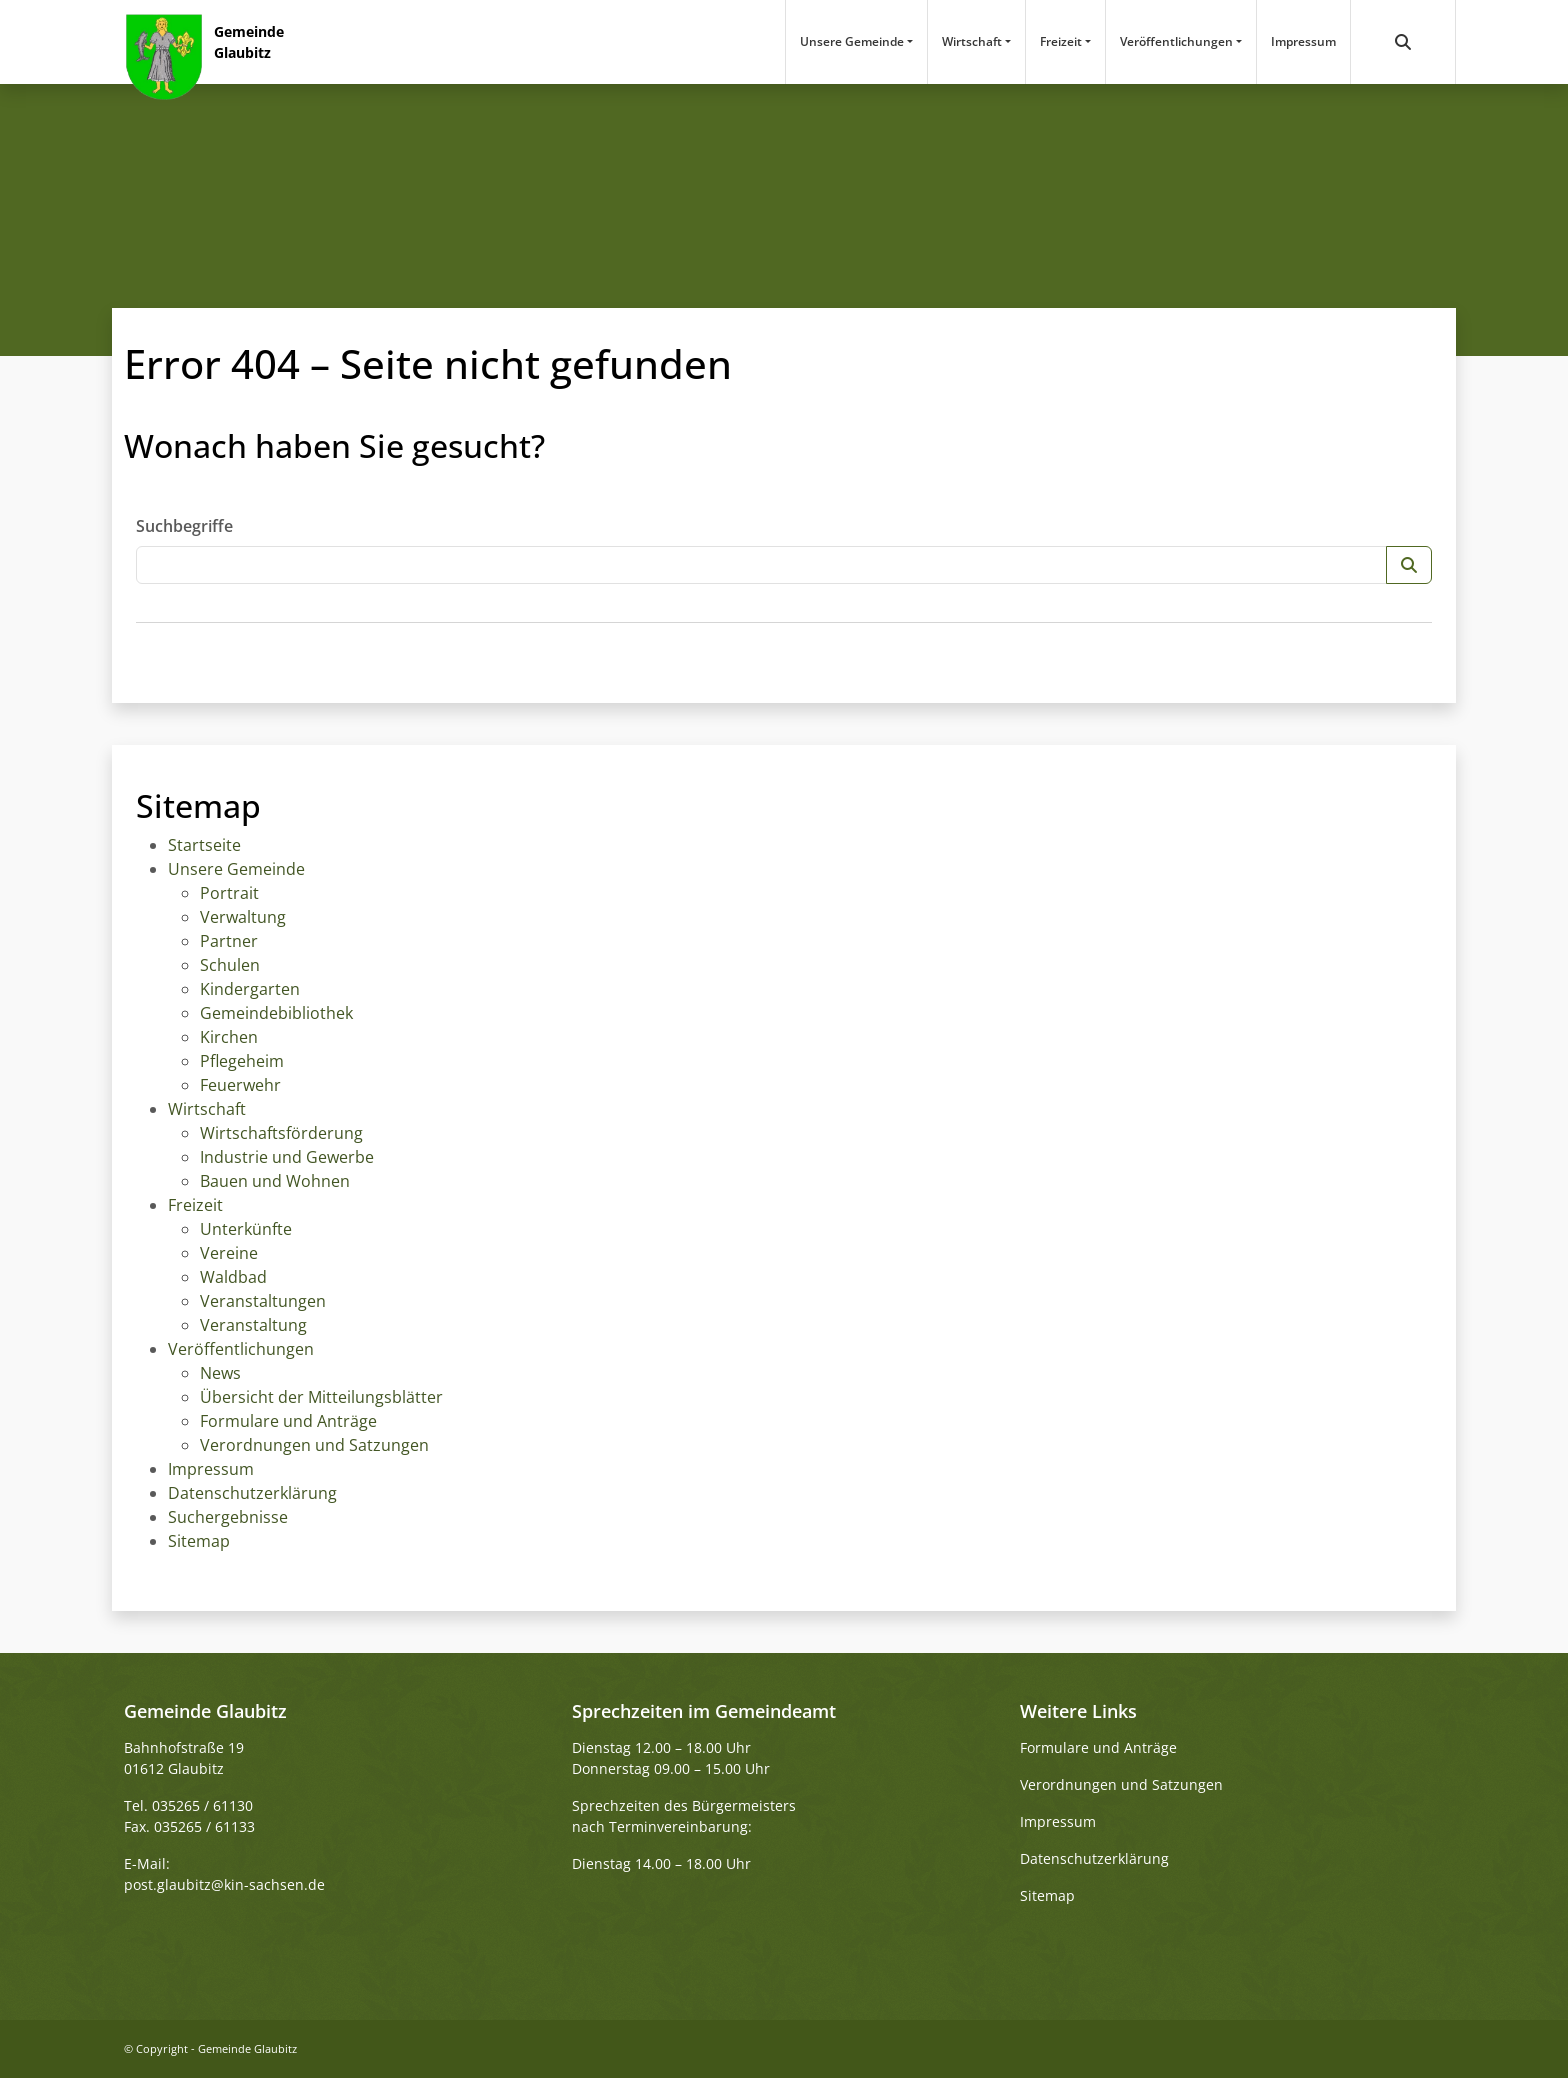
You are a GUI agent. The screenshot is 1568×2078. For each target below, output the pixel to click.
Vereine (229, 1253)
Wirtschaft (972, 41)
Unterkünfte (246, 1229)
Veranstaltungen (263, 1301)
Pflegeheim (242, 1061)
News (220, 1373)
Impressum (1303, 41)
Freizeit (1061, 41)
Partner (229, 941)
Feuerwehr (240, 1085)
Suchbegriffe (184, 526)
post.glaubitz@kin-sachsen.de (224, 1884)
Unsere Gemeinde (852, 41)
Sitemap (199, 1541)
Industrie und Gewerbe (287, 1157)
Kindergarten (250, 989)
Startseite (204, 845)
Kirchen (229, 1037)
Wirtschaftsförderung (281, 1133)
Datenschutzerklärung (252, 1493)
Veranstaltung (253, 1325)
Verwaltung (243, 917)
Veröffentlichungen (1176, 41)
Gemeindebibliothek (276, 1013)
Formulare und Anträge (288, 1421)
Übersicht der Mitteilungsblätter (321, 1397)
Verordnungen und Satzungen (314, 1445)
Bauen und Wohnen (275, 1181)
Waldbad (233, 1277)
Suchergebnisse (228, 1517)
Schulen (230, 965)
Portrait (229, 893)
